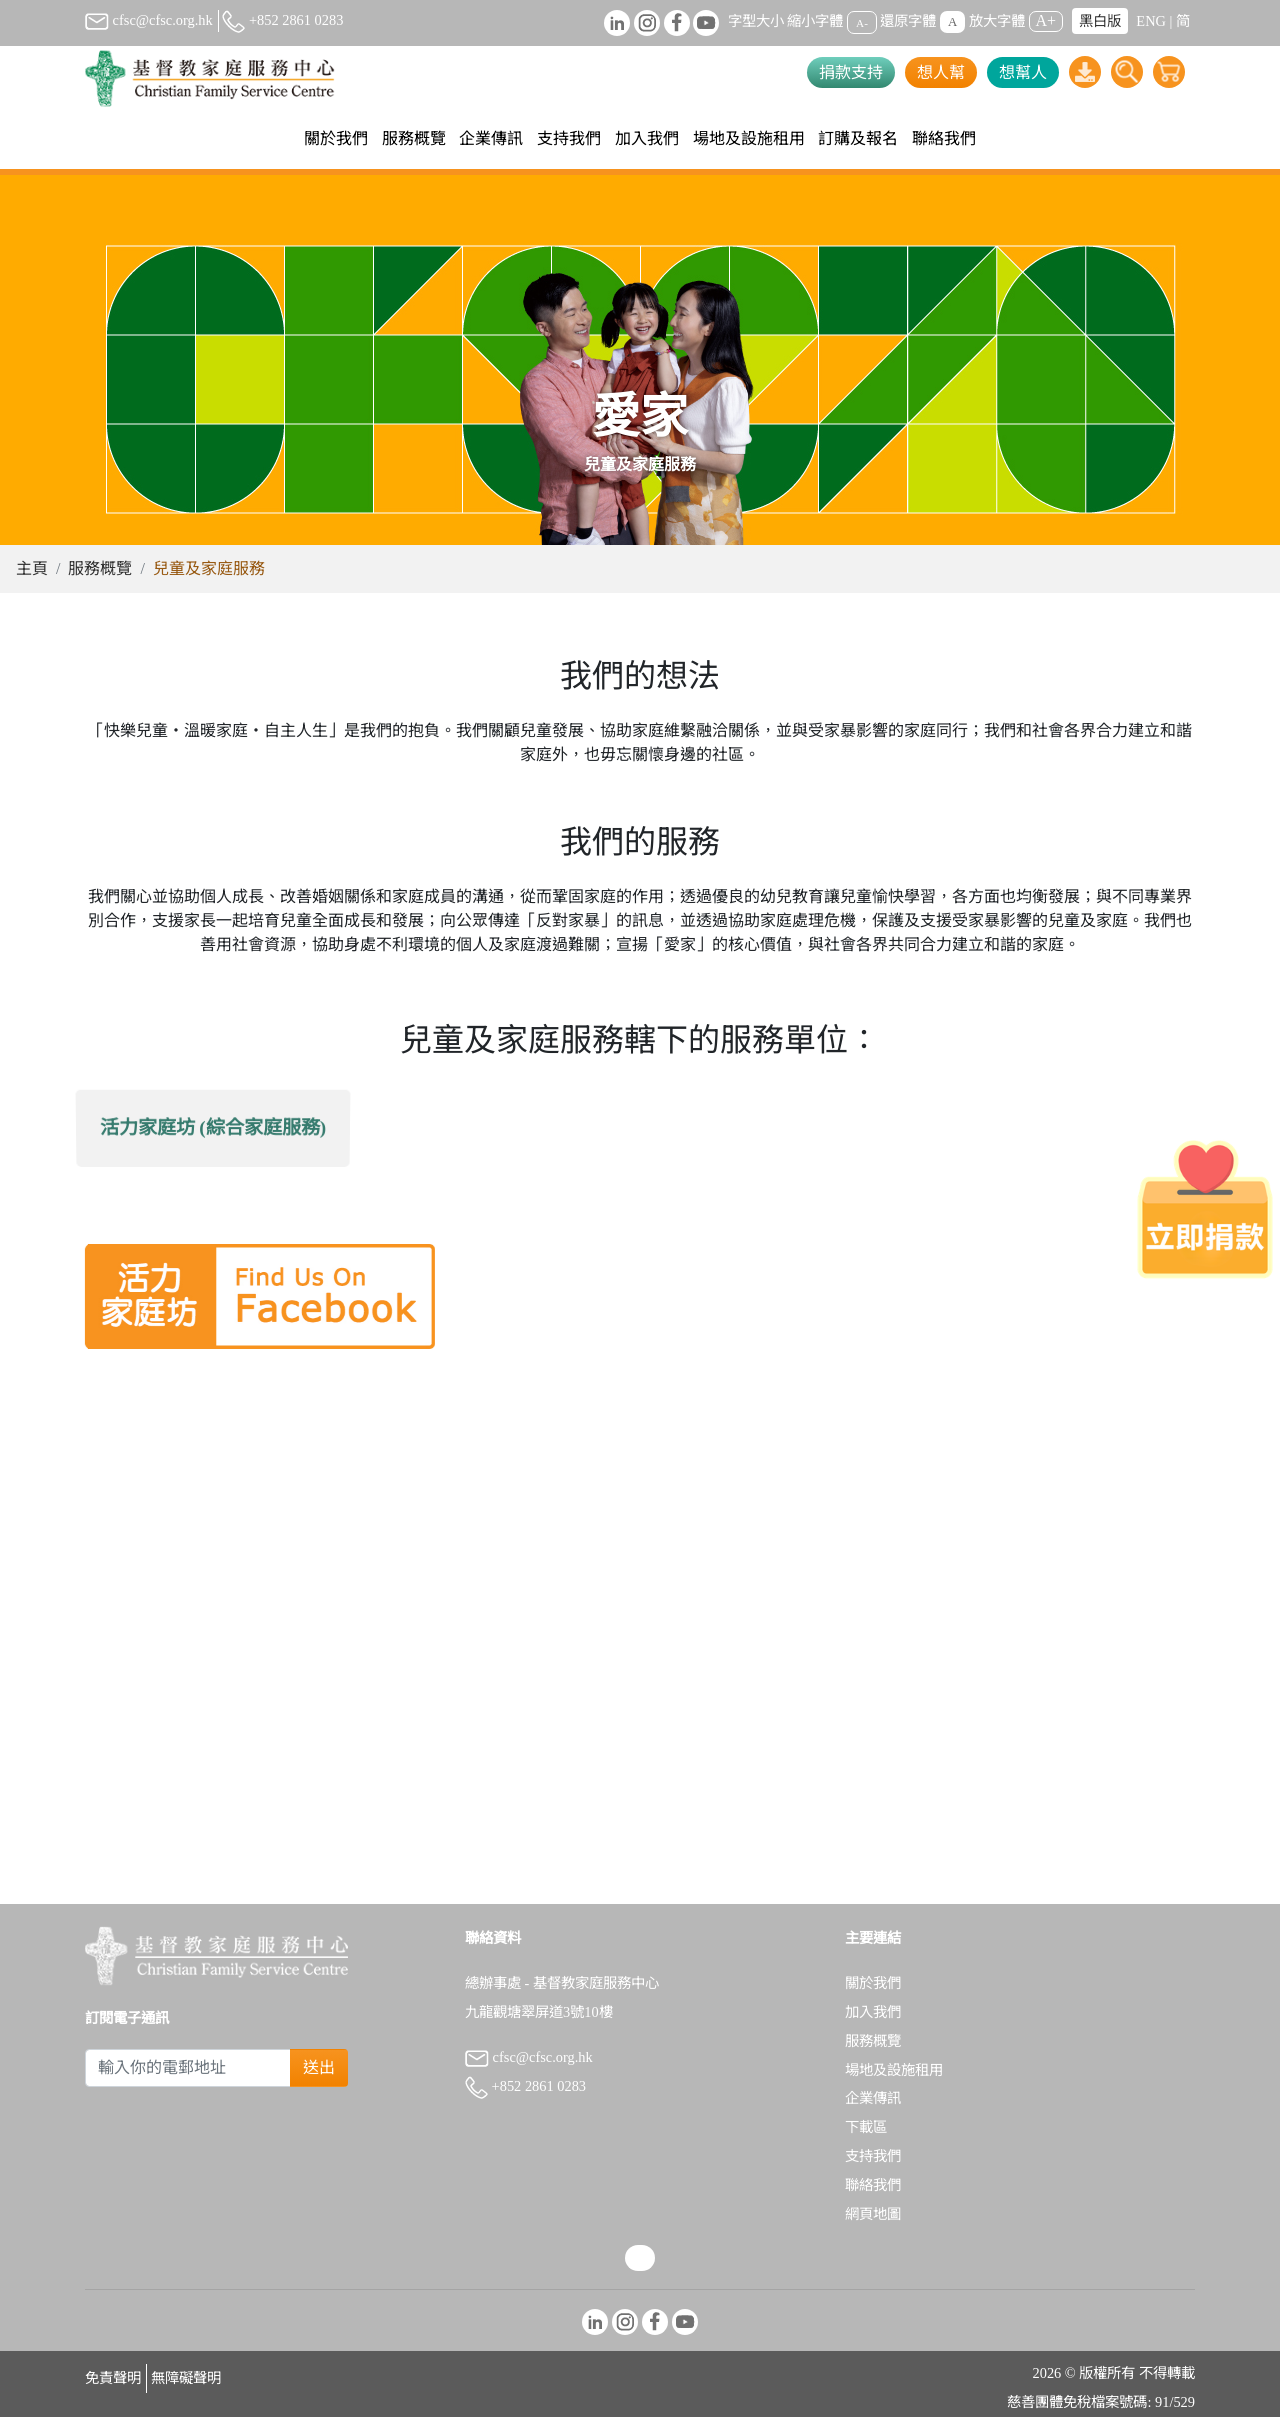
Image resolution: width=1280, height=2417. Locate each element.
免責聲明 (113, 2378)
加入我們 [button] (647, 138)
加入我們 (873, 2012)
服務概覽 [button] (414, 138)
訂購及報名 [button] (858, 138)
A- (862, 22)
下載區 (866, 2127)
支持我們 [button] (569, 138)
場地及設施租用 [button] (749, 138)
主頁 (32, 568)
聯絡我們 (944, 138)
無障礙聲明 (186, 2378)
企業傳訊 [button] (491, 138)
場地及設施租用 (894, 2070)
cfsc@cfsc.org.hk (149, 20)
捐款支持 (851, 72)
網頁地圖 (873, 2214)
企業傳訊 (873, 2098)
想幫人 (1023, 72)
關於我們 (873, 1983)
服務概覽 (100, 568)
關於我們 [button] (336, 138)
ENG (1151, 21)
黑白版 (1100, 21)
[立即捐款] (1205, 1209)
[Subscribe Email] (188, 2068)
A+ (1046, 20)
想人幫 (941, 72)
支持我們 (873, 2156)
